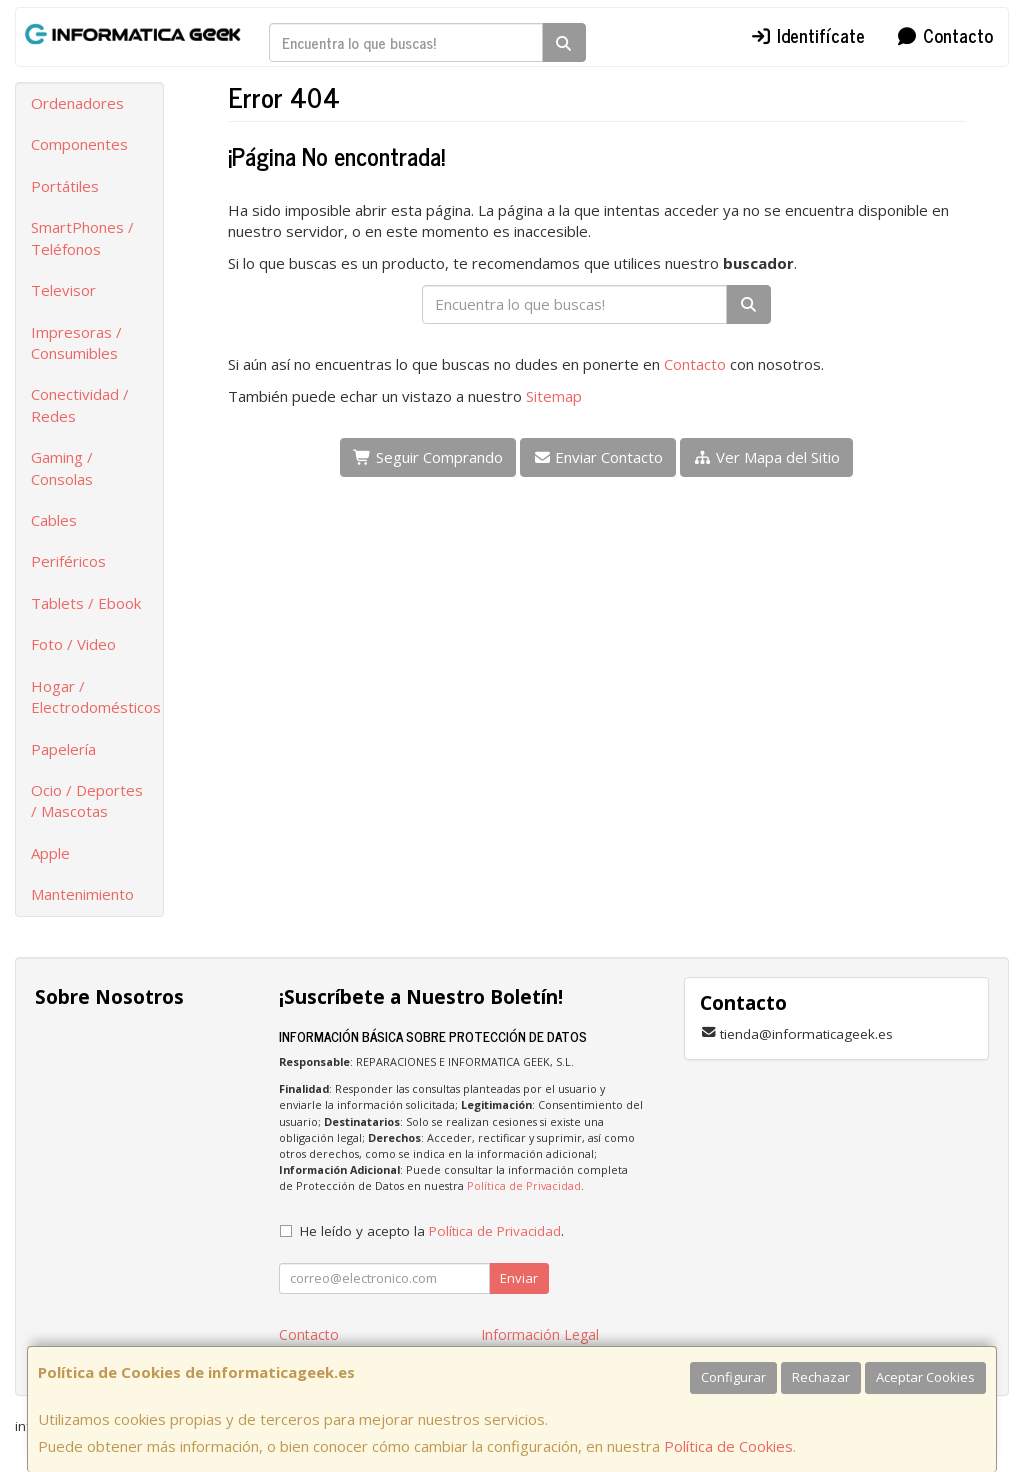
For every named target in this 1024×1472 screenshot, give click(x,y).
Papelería (63, 749)
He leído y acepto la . (432, 1231)
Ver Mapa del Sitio (766, 457)
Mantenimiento (82, 894)
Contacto (944, 35)
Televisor (63, 290)
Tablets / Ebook (86, 603)
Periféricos (68, 561)
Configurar (733, 1377)
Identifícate (808, 35)
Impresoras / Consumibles (76, 342)
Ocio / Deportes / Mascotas (87, 800)
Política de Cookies (728, 1446)
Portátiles (65, 186)
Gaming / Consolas (62, 467)
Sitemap (554, 396)
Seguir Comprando (428, 457)
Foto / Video (73, 644)
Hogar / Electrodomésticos (96, 696)
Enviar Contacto (598, 457)
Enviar (519, 1278)
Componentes (79, 144)
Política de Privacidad (524, 1185)
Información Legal (540, 1334)
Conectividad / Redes (80, 404)
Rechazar (821, 1377)
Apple (50, 853)
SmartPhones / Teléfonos (82, 237)
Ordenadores (77, 103)
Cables (54, 520)
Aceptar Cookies (925, 1377)
